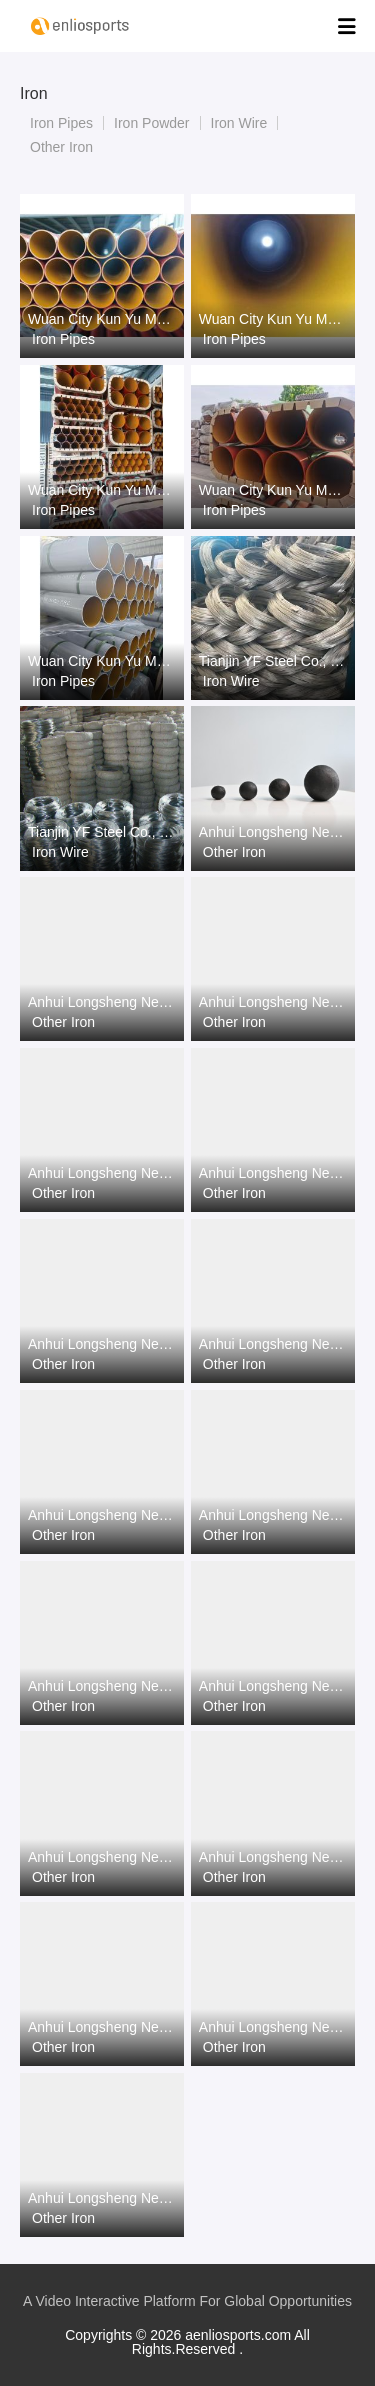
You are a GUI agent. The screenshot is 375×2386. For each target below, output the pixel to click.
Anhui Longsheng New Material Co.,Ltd (273, 832)
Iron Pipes (61, 123)
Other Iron (61, 147)
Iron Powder (151, 123)
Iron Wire (239, 123)
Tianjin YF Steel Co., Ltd (273, 661)
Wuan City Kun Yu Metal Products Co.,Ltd (102, 319)
